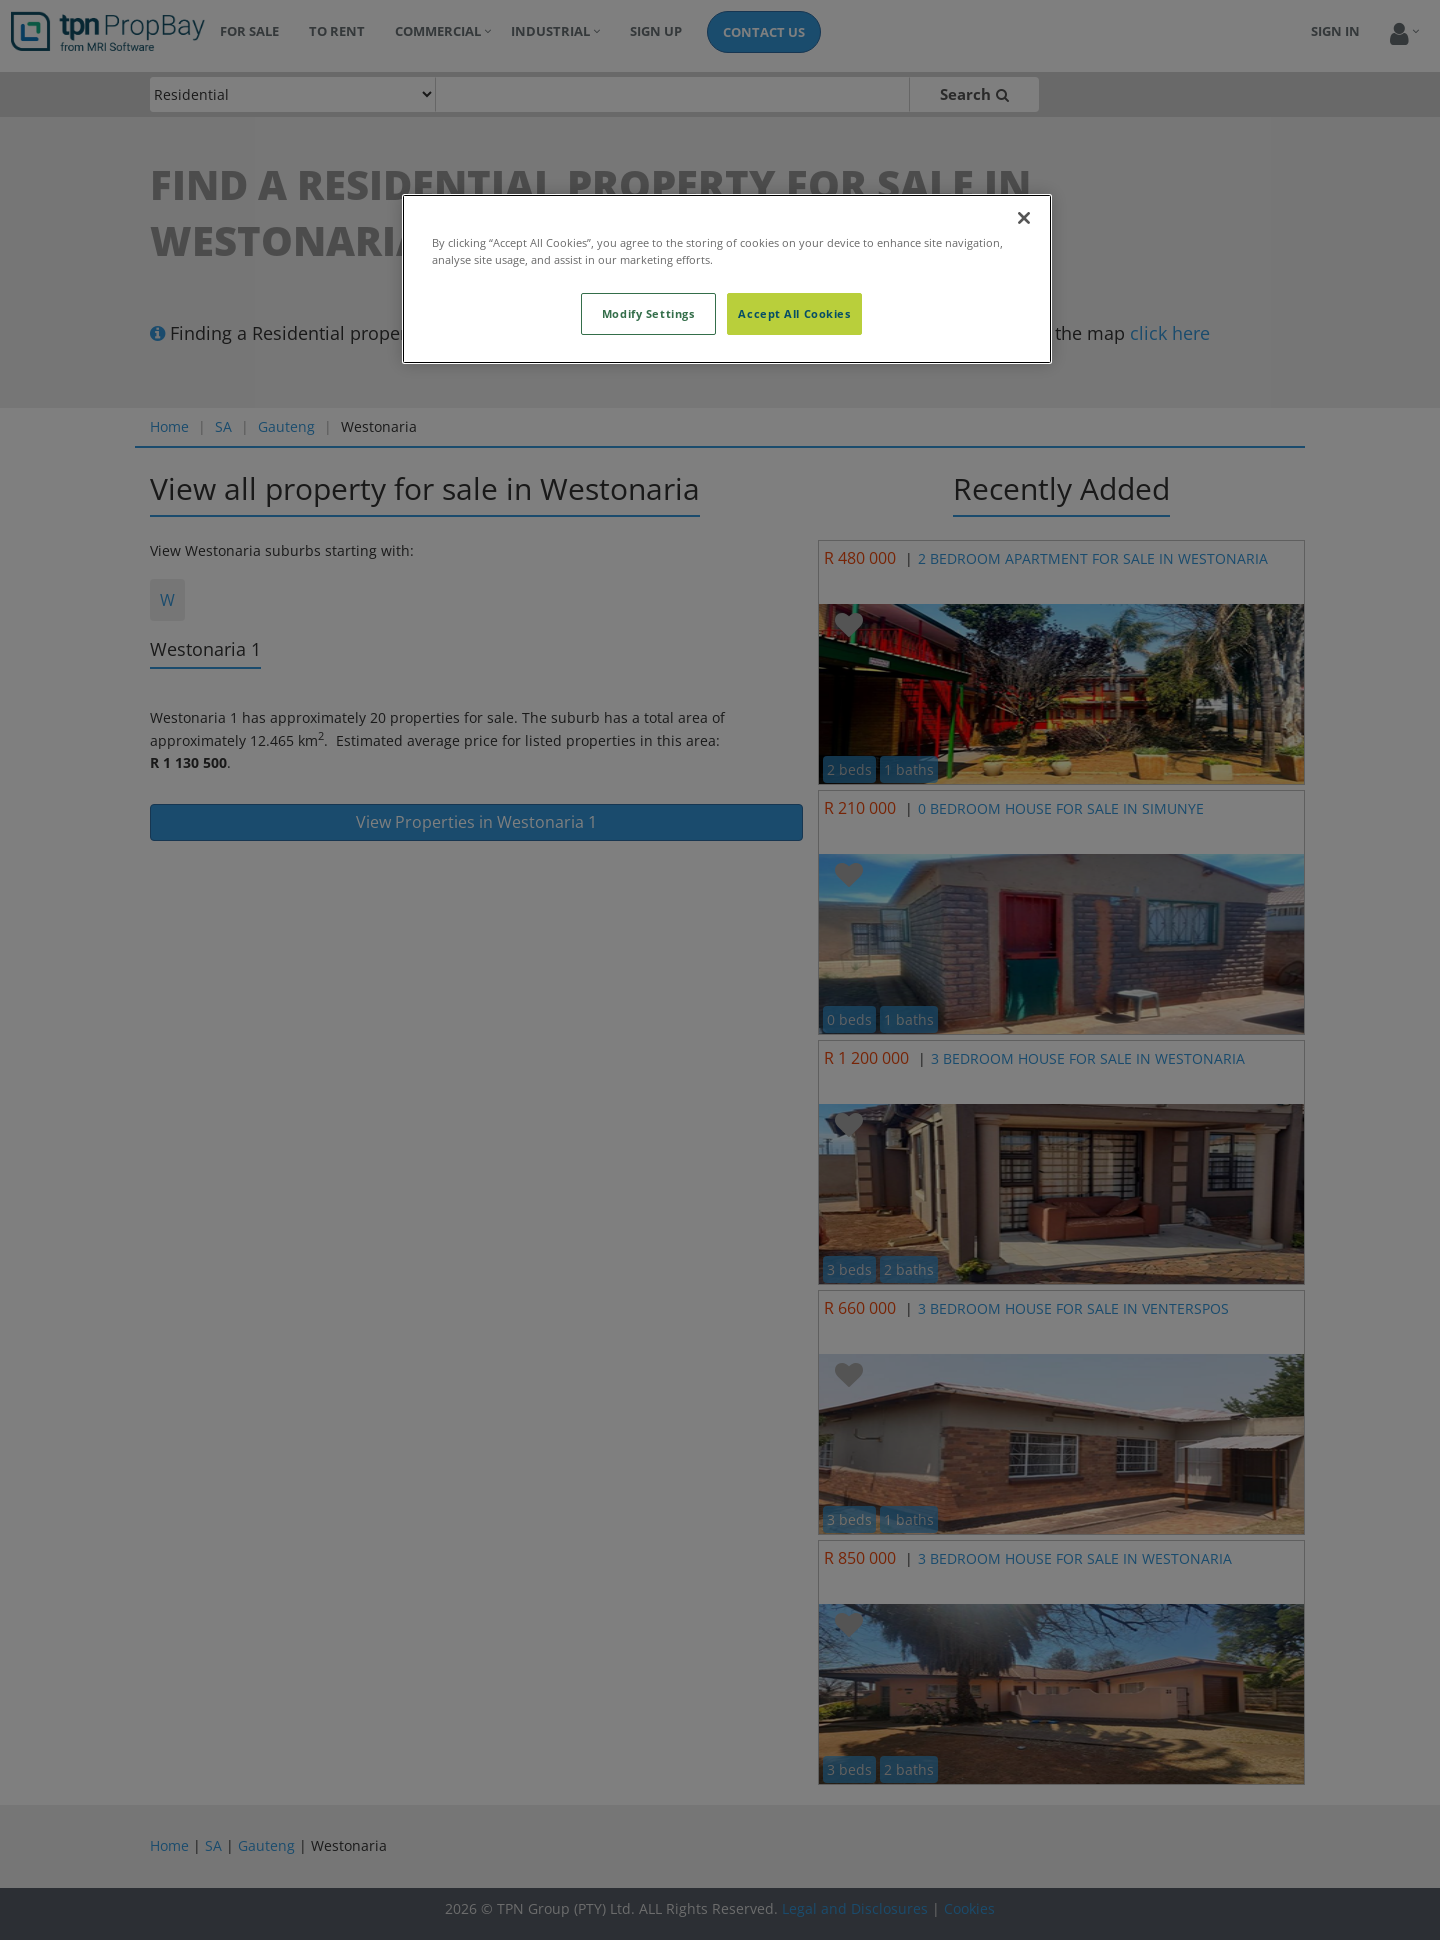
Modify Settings (648, 313)
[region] (727, 279)
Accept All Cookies (794, 313)
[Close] (1024, 218)
